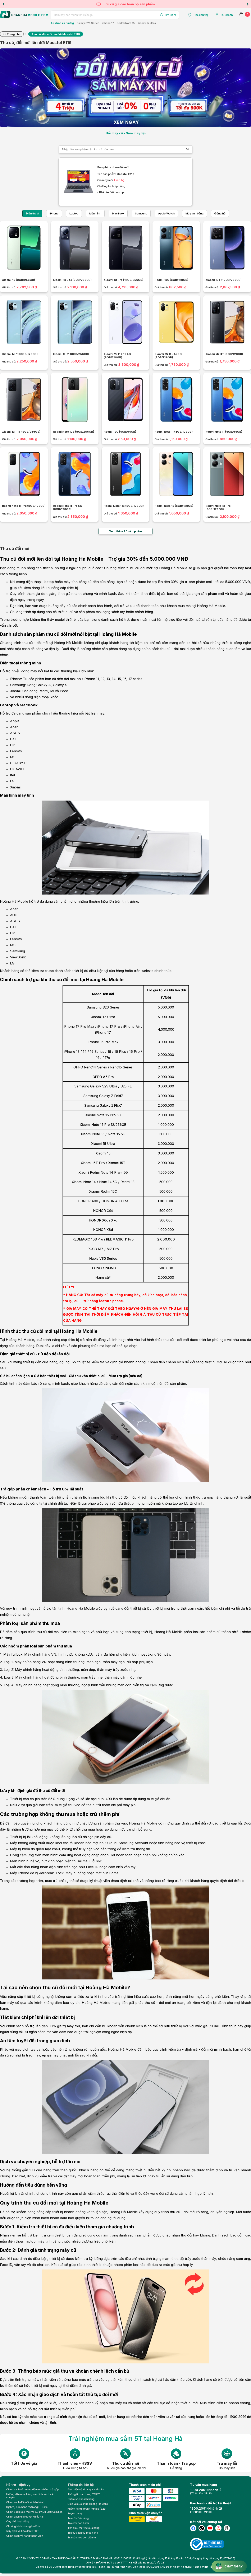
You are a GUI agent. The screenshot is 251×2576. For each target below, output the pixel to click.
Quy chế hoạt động (17, 2521)
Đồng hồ (219, 213)
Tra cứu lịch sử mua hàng (83, 2532)
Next (247, 4)
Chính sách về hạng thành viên (24, 2535)
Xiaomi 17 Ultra (146, 23)
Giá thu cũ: (9, 287)
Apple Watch (166, 213)
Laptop (73, 213)
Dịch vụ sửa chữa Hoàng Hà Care (88, 2503)
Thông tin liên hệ (81, 2485)
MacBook (118, 213)
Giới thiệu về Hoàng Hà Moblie (86, 2489)
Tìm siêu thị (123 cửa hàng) (84, 2527)
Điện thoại (32, 213)
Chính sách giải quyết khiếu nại (25, 2516)
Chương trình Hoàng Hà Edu (23, 2526)
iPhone (54, 213)
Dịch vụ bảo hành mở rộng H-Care (27, 2507)
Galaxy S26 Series (88, 23)
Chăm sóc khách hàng (81, 2499)
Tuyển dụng (75, 2513)
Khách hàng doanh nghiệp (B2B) (87, 2508)
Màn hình (95, 213)
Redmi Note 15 (126, 23)
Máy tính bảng (195, 213)
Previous (3, 4)
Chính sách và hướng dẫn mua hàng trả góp (32, 2489)
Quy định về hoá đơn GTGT (22, 2531)
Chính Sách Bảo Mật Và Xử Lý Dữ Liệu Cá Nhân (34, 2511)
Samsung (141, 213)
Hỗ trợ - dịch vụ (18, 2485)
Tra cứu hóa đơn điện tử (82, 2537)
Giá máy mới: (105, 180)
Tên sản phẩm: (106, 174)
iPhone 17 (108, 23)
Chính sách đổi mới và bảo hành (25, 2502)
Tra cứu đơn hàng (78, 2518)
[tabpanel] (125, 133)
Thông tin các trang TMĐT (84, 2494)
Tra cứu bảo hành (78, 2523)
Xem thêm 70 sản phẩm (125, 531)
